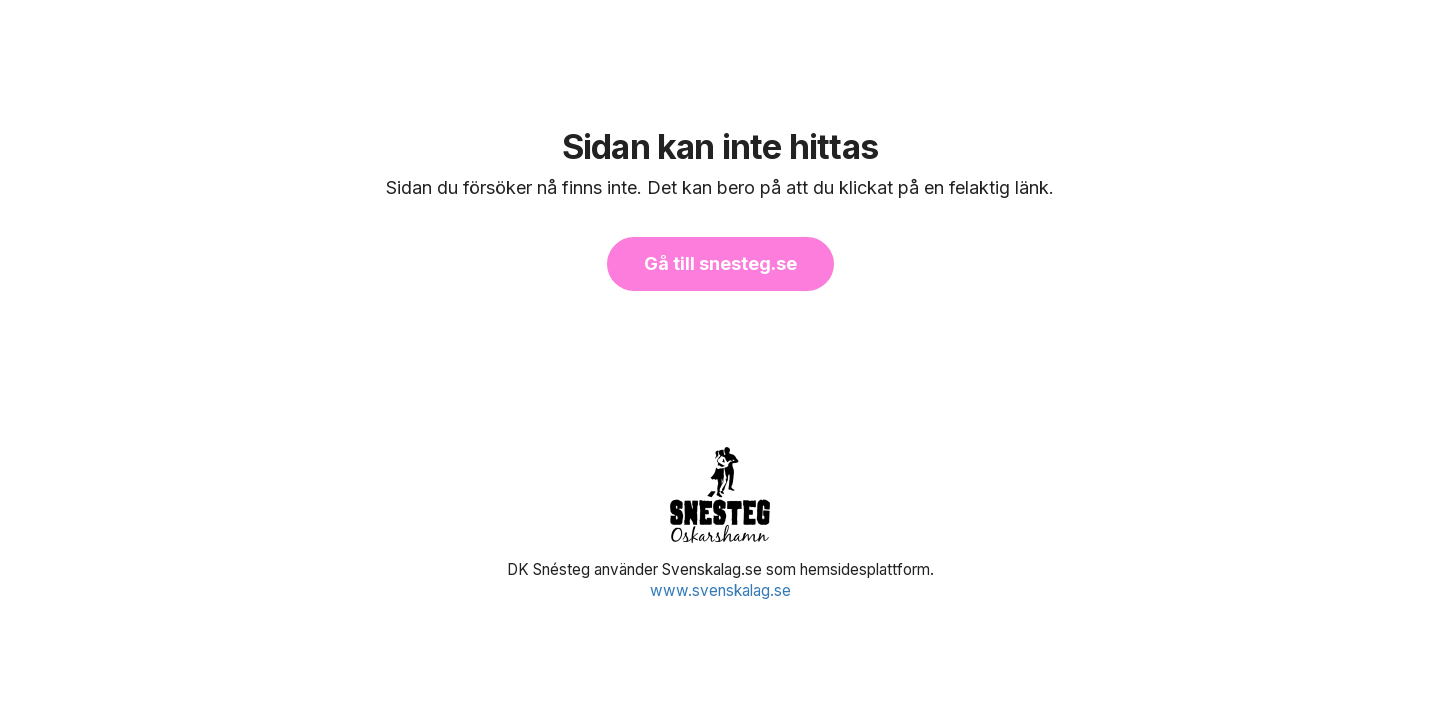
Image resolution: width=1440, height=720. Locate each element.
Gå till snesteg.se (720, 263)
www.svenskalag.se (720, 590)
